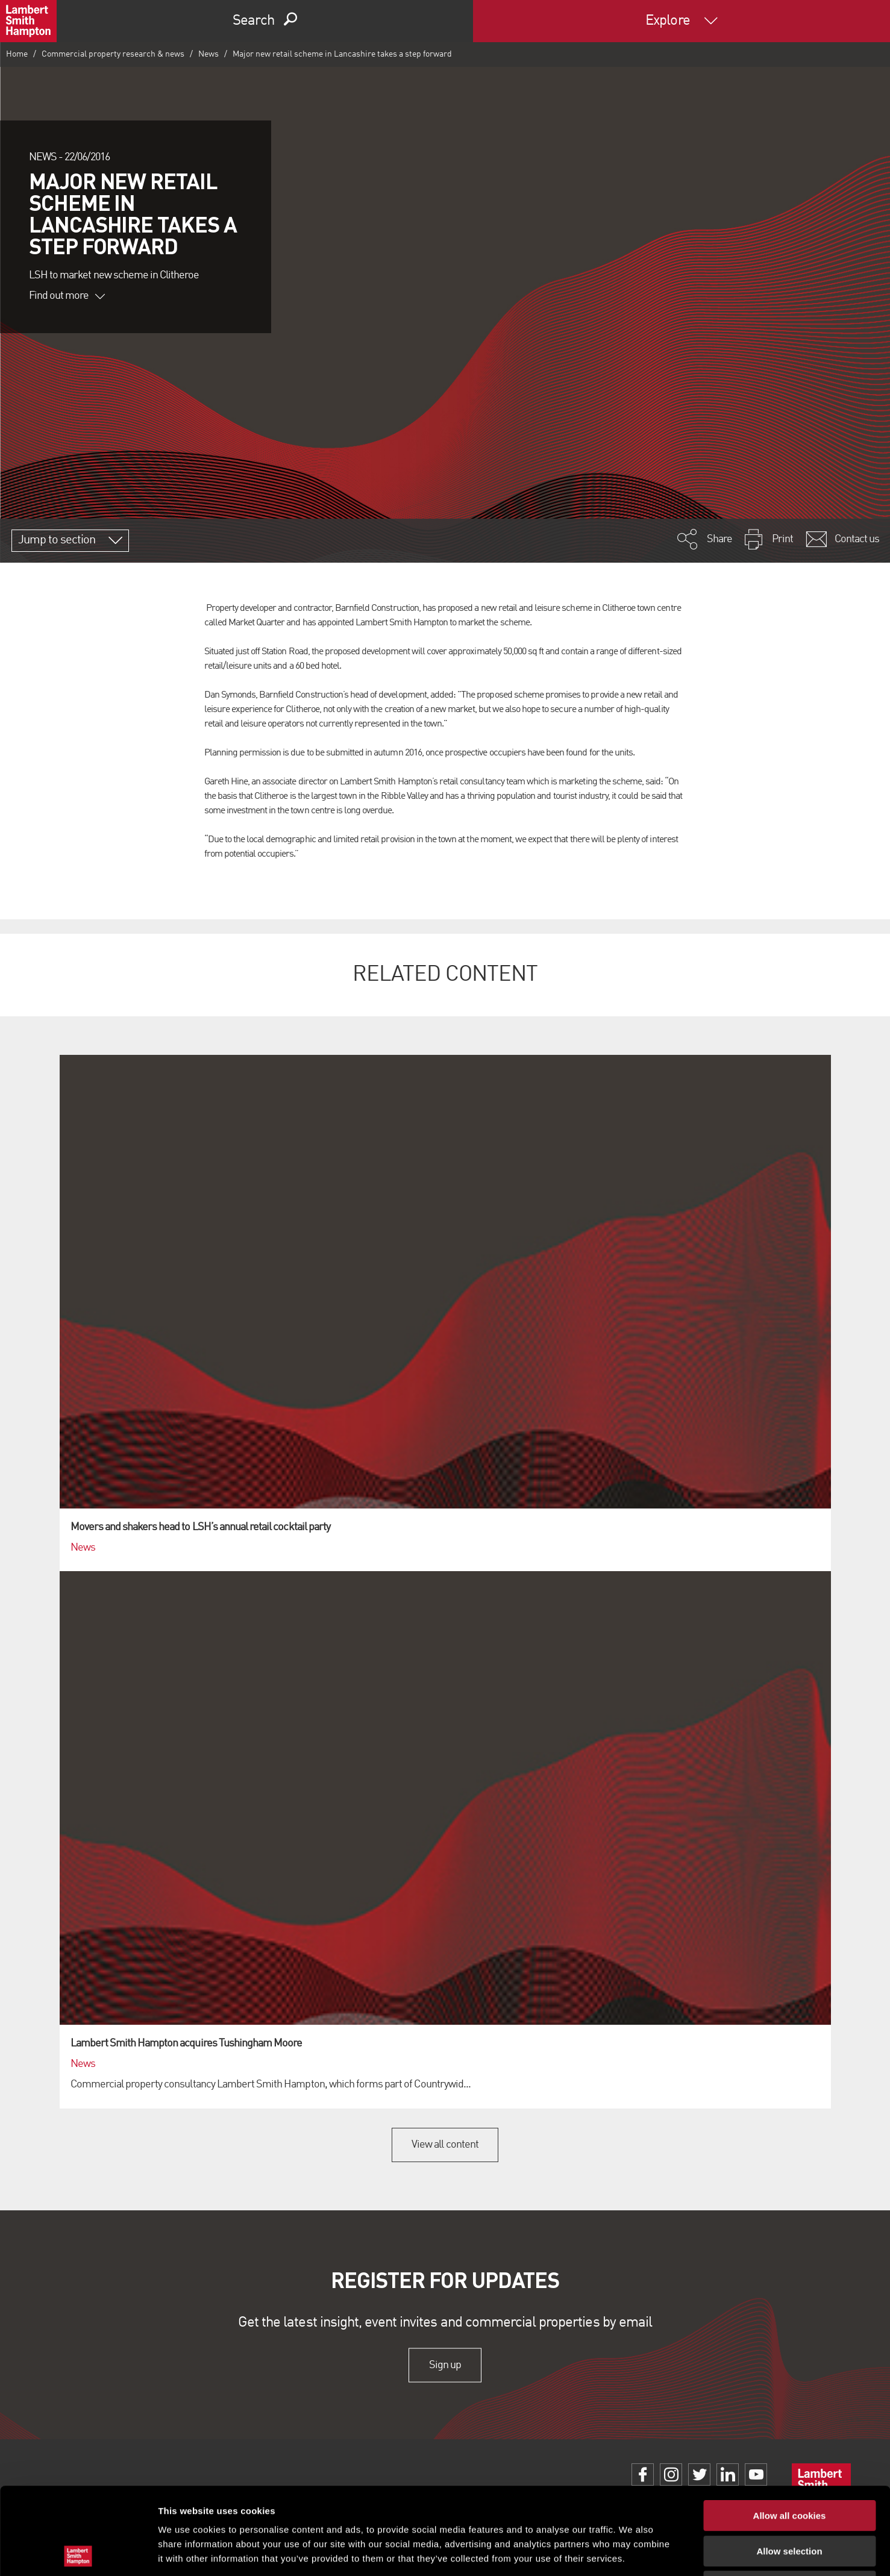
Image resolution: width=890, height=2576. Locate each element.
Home (17, 54)
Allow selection (789, 2464)
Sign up (445, 2364)
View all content (445, 2144)
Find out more (67, 295)
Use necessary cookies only (789, 2499)
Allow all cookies (789, 2429)
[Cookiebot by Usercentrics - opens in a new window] (78, 2552)
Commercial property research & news (113, 54)
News (208, 54)
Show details (632, 2552)
